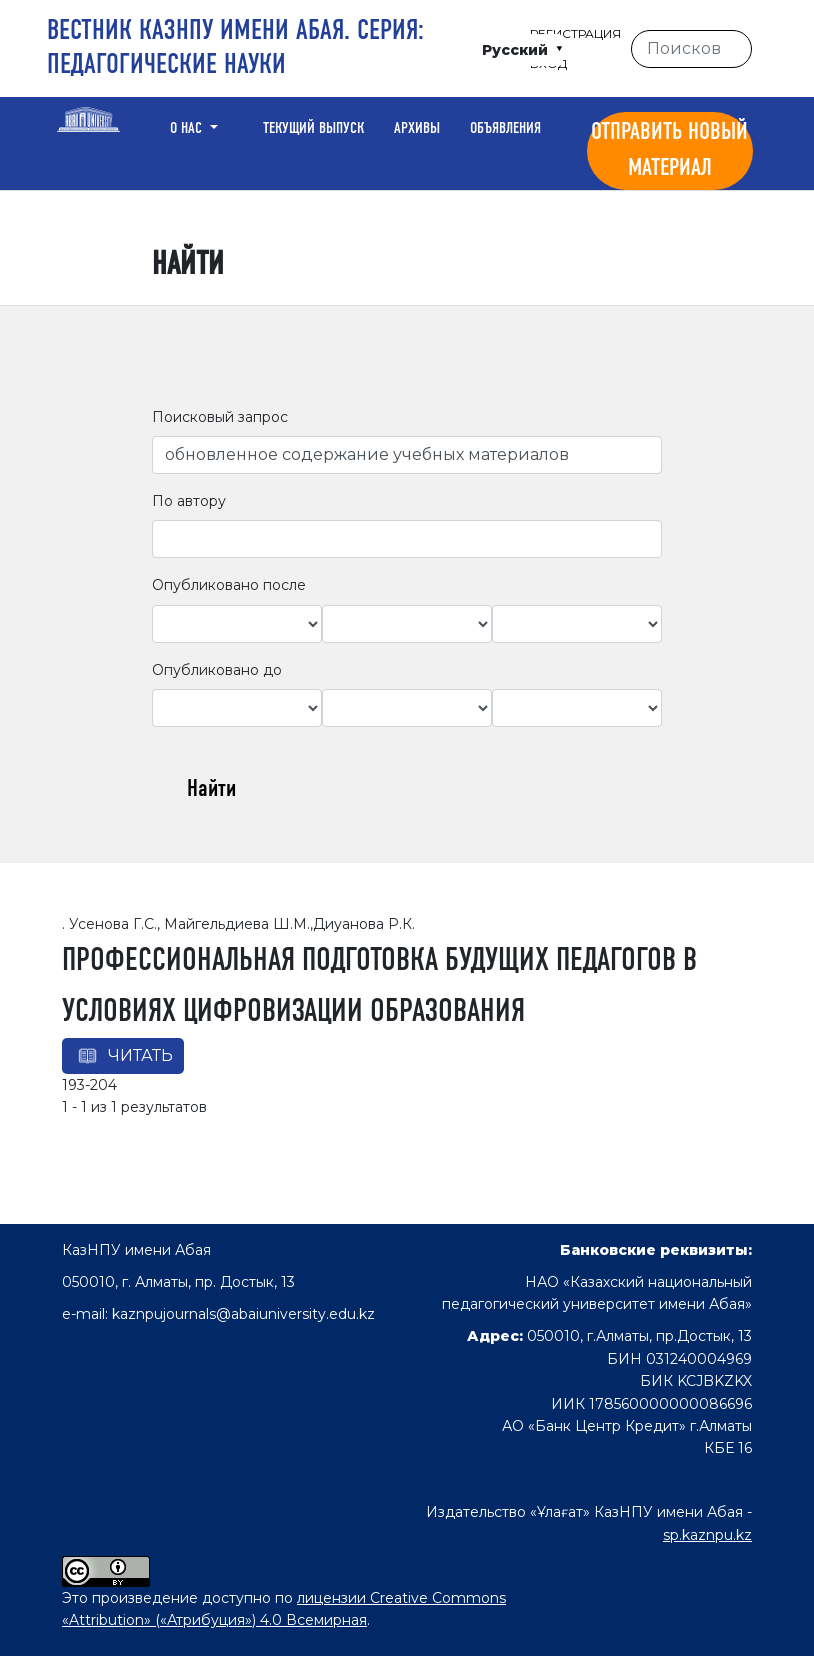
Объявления (505, 129)
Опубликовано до (217, 670)
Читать (140, 1055)
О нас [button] (188, 129)
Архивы (417, 129)
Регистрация (575, 33)
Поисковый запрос (220, 417)
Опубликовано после (229, 585)
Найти (211, 790)
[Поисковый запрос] (691, 49)
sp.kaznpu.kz (707, 1535)
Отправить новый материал (669, 151)
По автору (189, 501)
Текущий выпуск (313, 129)
